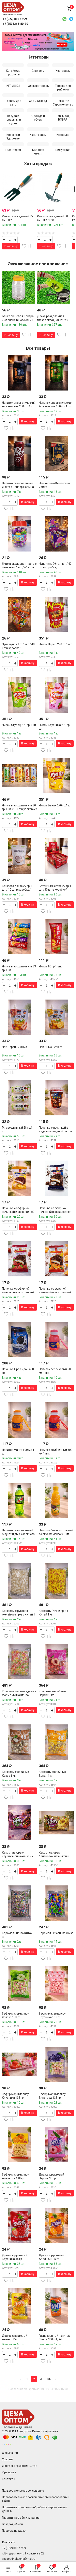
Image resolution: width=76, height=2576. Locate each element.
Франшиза (9, 2472)
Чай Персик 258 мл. (15, 1046)
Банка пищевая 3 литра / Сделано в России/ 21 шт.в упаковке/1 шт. (18, 319)
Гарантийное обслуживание (21, 2517)
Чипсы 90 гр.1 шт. (50, 966)
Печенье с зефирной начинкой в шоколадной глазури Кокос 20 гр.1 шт (55, 1211)
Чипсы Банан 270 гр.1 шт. (55, 805)
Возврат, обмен (12, 2523)
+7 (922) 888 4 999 (14, 2547)
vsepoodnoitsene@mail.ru (18, 2558)
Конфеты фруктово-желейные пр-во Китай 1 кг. (18, 1614)
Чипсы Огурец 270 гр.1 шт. (19, 724)
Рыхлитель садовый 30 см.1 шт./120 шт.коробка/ (52, 219)
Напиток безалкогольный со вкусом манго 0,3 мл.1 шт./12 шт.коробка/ (56, 1533)
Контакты (8, 2478)
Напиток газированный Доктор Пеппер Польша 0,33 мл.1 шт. (18, 486)
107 (49, 2379)
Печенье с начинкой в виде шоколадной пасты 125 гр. (55, 1131)
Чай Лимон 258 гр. (51, 1046)
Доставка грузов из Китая (19, 2465)
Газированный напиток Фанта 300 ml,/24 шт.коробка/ (54, 2339)
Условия (7, 2459)
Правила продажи (14, 2530)
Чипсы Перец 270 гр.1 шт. (56, 644)
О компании (10, 2452)
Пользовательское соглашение (23, 2490)
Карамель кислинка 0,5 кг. (56, 1932)
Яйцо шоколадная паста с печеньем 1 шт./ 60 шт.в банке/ (19, 567)
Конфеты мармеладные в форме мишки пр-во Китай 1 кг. (19, 1694)
